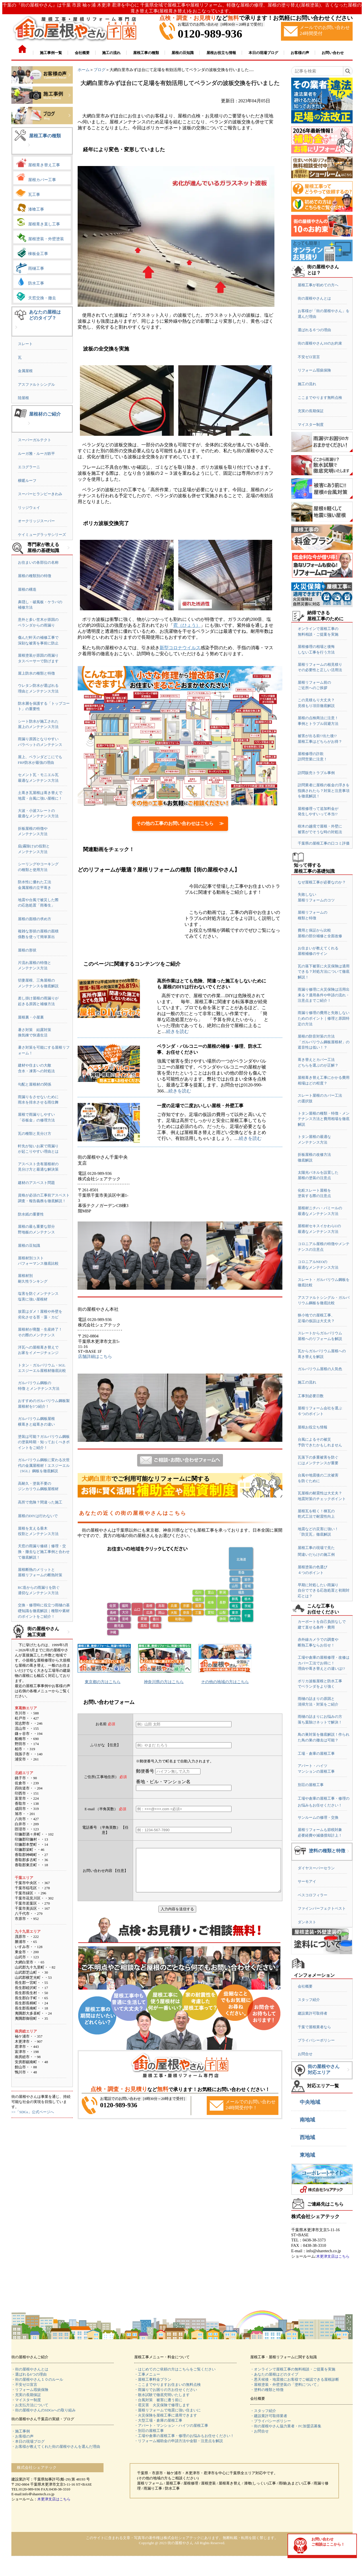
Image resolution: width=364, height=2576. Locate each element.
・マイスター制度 (26, 2400)
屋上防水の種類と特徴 (36, 673)
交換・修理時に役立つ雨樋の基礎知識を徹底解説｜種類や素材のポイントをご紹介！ (44, 1610)
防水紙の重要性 (31, 1214)
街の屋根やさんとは (314, 298)
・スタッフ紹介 (263, 2411)
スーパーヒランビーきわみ (40, 494)
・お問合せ (259, 2431)
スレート (25, 344)
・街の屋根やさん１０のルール (37, 2379)
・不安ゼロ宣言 (24, 2384)
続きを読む (177, 1031)
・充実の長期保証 (26, 2395)
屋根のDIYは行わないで (38, 1516)
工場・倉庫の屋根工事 (316, 1753)
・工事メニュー (147, 2374)
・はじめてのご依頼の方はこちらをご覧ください (175, 2369)
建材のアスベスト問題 (36, 1183)
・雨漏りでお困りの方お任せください (165, 2390)
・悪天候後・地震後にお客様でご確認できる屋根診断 (294, 2379)
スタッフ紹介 (309, 2000)
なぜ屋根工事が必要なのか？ (322, 882)
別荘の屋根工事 (311, 1785)
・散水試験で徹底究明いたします (162, 2395)
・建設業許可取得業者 (268, 2416)
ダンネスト (307, 1922)
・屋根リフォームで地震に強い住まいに (167, 2410)
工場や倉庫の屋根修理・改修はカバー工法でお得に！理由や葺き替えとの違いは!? (323, 1663)
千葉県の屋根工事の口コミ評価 (323, 843)
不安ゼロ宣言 (309, 357)
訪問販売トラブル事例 (316, 773)
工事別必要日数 (311, 1396)
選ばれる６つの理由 (314, 330)
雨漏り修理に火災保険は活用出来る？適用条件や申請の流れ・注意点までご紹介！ (323, 995)
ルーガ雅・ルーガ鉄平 (36, 453)
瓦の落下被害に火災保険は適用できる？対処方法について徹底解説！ (323, 971)
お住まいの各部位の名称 (38, 562)
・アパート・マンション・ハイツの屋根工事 (171, 2425)
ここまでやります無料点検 (320, 397)
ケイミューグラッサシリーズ (42, 534)
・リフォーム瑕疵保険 (29, 2390)
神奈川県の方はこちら (164, 1682)
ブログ (100, 70)
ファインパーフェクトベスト (322, 1908)
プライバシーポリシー (316, 2040)
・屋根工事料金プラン (152, 2379)
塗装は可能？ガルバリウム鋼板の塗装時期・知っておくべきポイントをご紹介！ (44, 1442)
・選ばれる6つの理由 (29, 2374)
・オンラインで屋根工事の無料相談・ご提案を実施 (292, 2369)
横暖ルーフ (27, 480)
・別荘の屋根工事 (149, 2430)
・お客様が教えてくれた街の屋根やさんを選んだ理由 (55, 2446)
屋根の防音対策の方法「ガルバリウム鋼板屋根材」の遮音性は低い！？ (323, 1042)
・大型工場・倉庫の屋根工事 (158, 2420)
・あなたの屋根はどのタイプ (274, 2374)
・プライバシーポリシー (270, 2421)
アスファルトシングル (36, 384)
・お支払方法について (29, 2405)
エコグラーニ (29, 467)
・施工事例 (20, 2431)
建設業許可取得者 (312, 2013)
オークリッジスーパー (36, 521)
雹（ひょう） (186, 625)
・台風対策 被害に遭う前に (158, 2400)
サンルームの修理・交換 (318, 1817)
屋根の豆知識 (29, 1245)
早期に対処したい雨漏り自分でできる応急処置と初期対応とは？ (323, 1590)
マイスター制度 (311, 424)
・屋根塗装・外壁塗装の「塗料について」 (285, 2384)
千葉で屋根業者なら (314, 2027)
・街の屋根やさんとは (29, 2369)
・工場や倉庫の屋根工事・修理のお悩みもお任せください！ (184, 2436)
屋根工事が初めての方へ (318, 285)
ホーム (84, 70)
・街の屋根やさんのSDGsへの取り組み (43, 2410)
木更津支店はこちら (332, 2256)
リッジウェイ (29, 507)
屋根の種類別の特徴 (34, 576)
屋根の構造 (27, 589)
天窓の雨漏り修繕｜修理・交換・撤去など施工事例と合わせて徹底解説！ (44, 1551)
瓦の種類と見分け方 (34, 1133)
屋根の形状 (27, 950)
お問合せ (305, 2054)
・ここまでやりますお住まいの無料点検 (167, 2384)
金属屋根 (25, 371)
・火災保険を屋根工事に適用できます (165, 2415)
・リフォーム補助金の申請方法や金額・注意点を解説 (178, 2441)
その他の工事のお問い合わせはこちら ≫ (180, 823)
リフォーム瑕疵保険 (314, 370)
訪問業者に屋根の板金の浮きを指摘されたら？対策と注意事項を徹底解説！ (323, 790)
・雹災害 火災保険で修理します (162, 2405)
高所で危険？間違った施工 (40, 1502)
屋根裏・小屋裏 (31, 1017)
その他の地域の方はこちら (225, 1682)
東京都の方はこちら (103, 1682)
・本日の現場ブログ (28, 2441)
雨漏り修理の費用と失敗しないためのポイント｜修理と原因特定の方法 (323, 1018)
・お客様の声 (22, 2436)
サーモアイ (307, 1881)
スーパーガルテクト (34, 440)
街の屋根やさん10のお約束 (320, 343)
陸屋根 (23, 398)
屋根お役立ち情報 (312, 1427)
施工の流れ (307, 384)
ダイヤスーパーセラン (316, 1868)
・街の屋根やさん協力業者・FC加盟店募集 (285, 2426)
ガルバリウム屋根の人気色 (320, 1369)
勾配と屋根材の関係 (34, 1084)
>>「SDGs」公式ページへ (32, 2112)
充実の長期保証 (311, 411)
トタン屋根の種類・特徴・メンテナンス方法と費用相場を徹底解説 (323, 1119)
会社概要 (305, 1986)
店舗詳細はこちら (95, 1356)
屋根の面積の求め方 (34, 919)
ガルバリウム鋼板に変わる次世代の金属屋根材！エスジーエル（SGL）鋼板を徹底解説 (44, 1465)
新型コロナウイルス (180, 647)
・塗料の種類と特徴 (267, 2390)
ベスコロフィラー (312, 1895)
